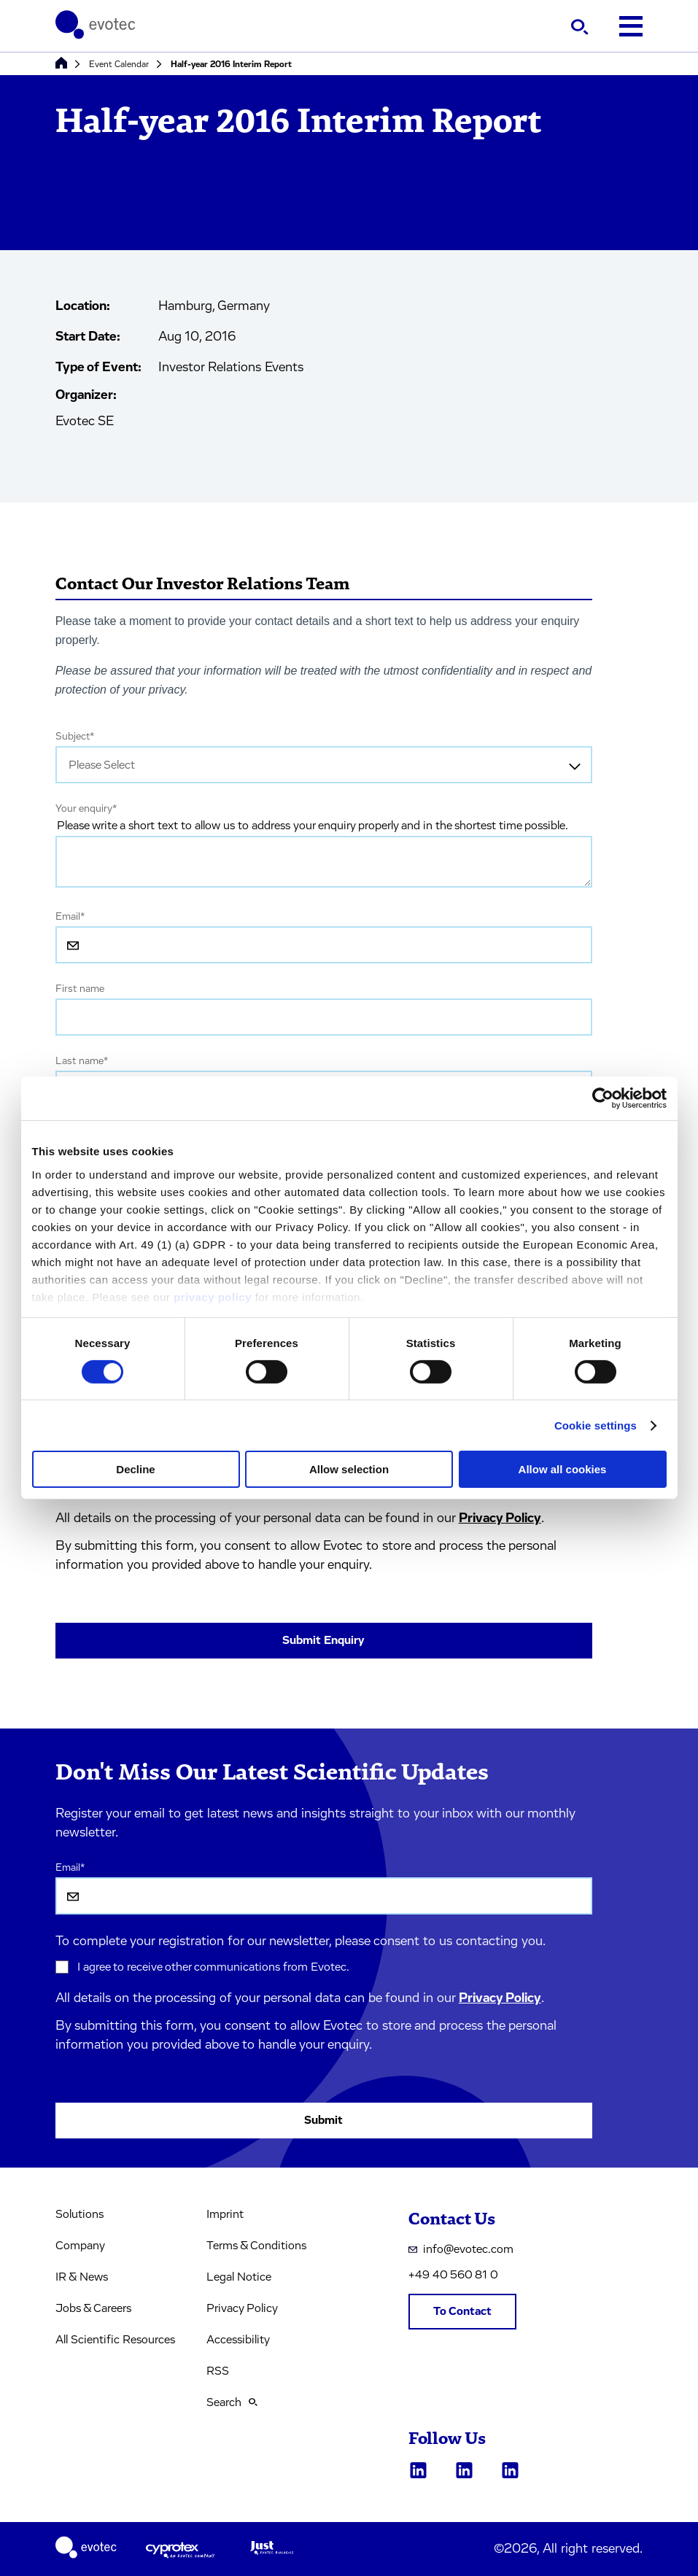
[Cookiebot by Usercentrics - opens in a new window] (603, 1098)
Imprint (225, 2214)
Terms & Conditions (256, 2245)
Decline (135, 1469)
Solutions (79, 2214)
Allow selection (349, 1469)
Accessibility (238, 2340)
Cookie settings (595, 1425)
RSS (217, 2371)
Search (231, 2402)
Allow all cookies (563, 1469)
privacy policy (213, 1296)
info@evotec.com (460, 2249)
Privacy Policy (500, 1518)
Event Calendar (119, 64)
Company (80, 2245)
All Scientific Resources (115, 2340)
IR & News (81, 2277)
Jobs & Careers (93, 2308)
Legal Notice (238, 2277)
